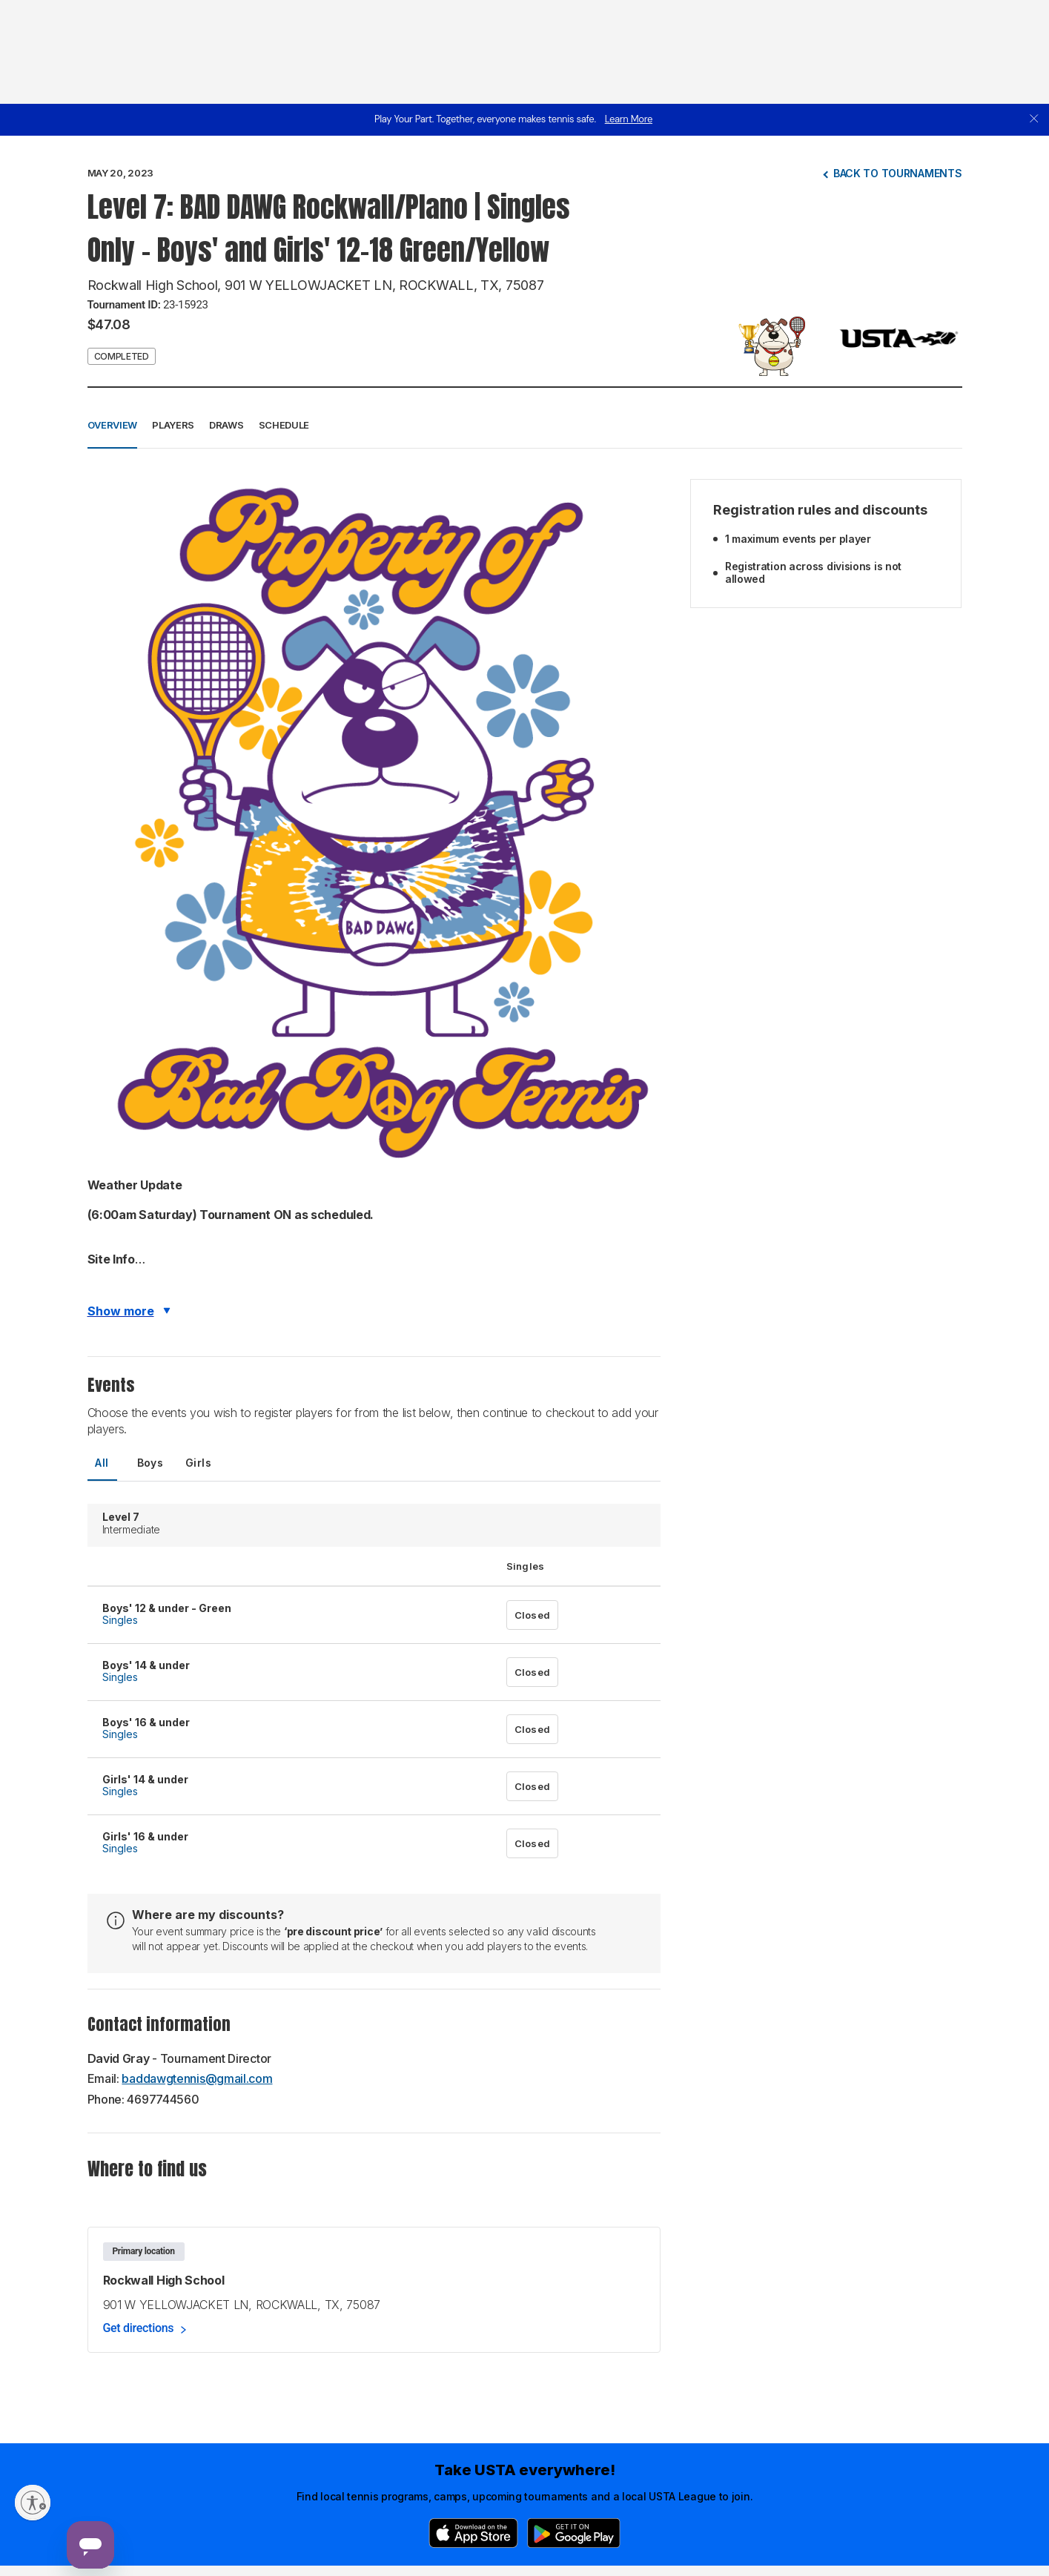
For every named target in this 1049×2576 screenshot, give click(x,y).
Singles (120, 1620)
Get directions (138, 2328)
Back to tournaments (897, 173)
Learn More (628, 119)
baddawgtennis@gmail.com (197, 2078)
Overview (112, 425)
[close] (1034, 120)
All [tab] (101, 1462)
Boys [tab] (150, 1462)
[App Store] (473, 2533)
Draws (226, 425)
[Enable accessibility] (32, 2502)
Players (173, 425)
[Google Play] (574, 2533)
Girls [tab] (198, 1462)
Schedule (284, 425)
